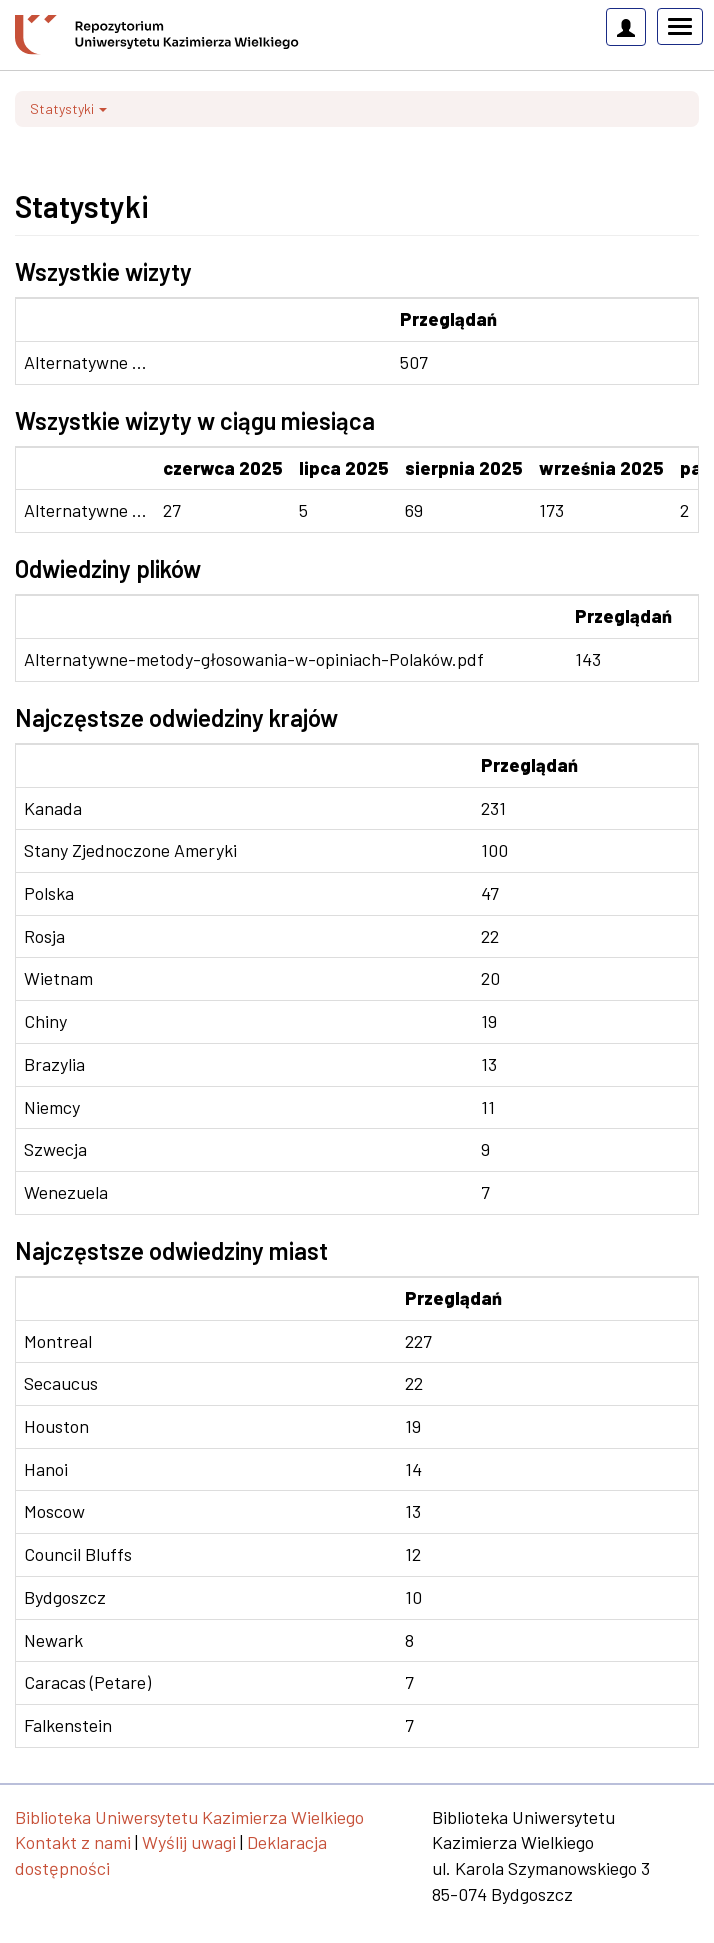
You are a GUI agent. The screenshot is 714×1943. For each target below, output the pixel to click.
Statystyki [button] (68, 108)
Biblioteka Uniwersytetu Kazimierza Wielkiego (189, 1817)
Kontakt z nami (73, 1842)
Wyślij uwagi (189, 1842)
